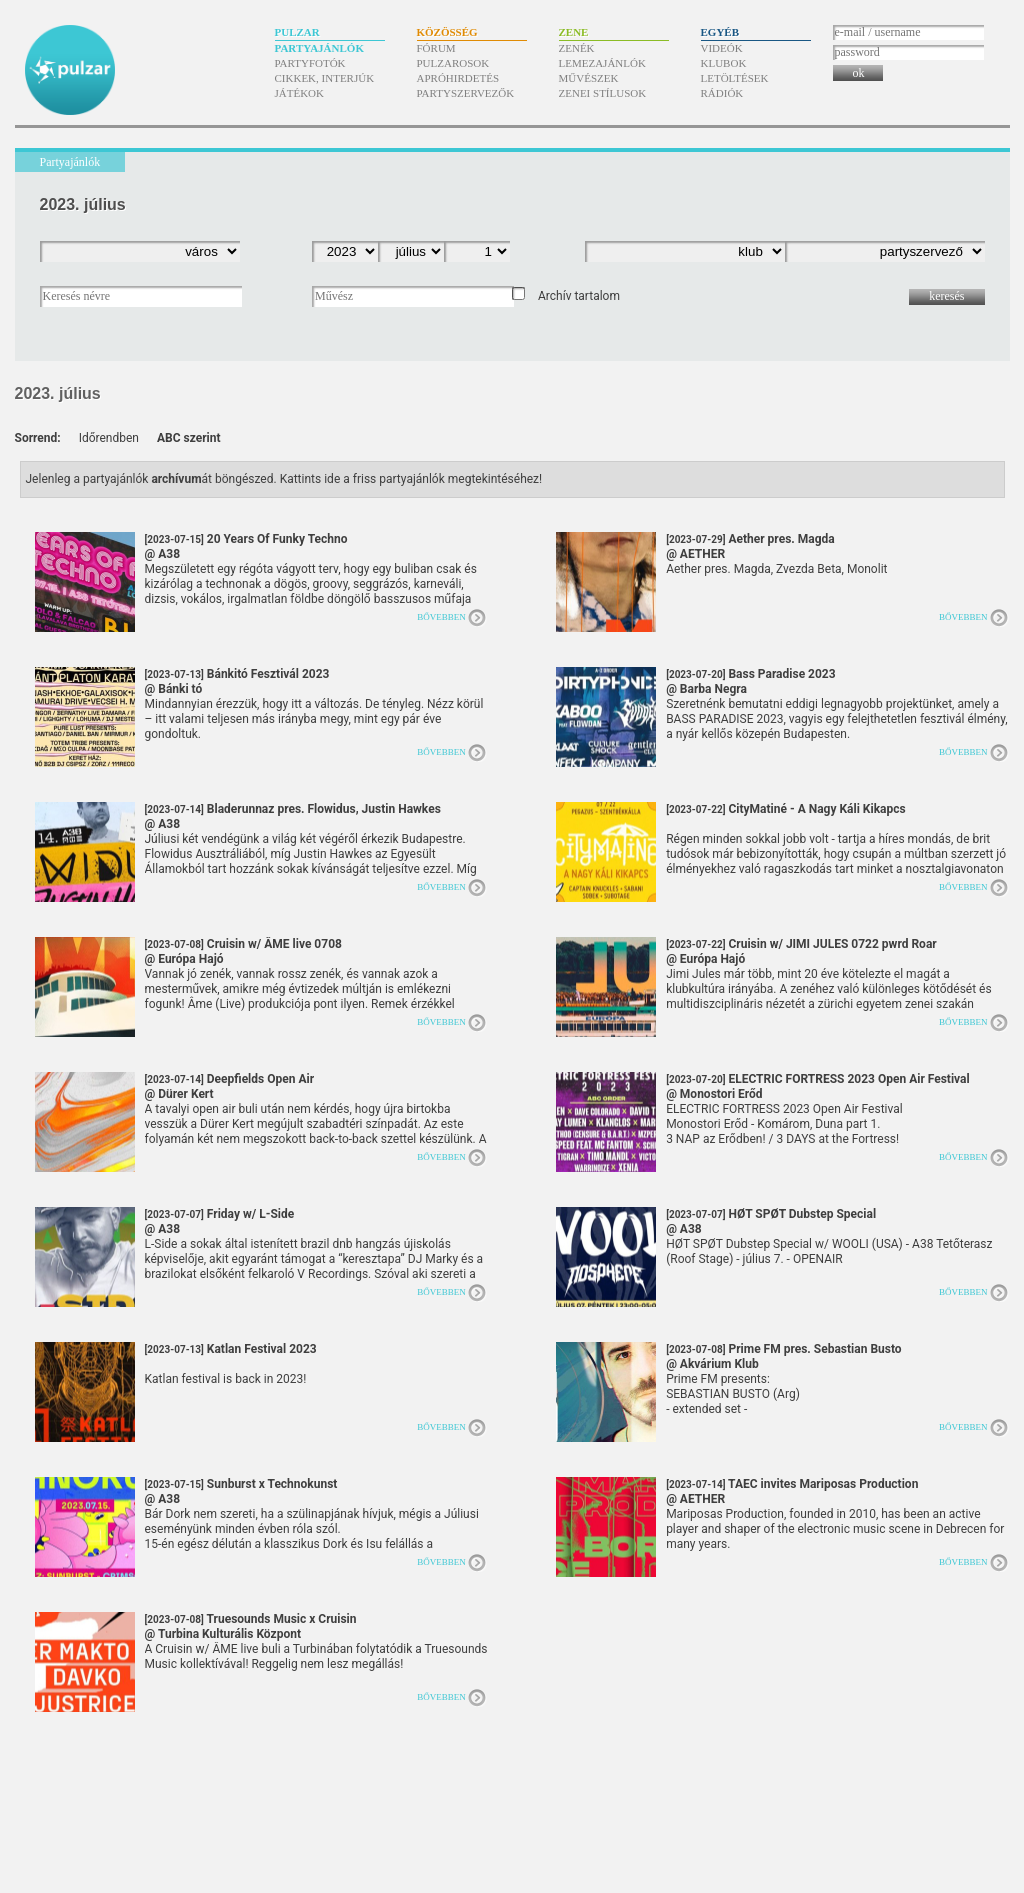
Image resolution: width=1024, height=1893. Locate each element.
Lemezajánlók (602, 63)
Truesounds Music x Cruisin (251, 1626)
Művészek (589, 78)
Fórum (436, 48)
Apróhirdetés (458, 78)
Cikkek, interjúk (325, 78)
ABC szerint (189, 438)
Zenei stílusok (603, 93)
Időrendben (109, 438)
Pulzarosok (453, 63)
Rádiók (722, 93)
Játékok (300, 93)
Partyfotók (310, 63)
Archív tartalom (579, 296)
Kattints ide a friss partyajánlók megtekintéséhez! (411, 479)
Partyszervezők (466, 93)
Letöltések (735, 78)
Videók (722, 48)
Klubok (724, 63)
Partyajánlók (319, 48)
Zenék (577, 48)
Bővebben (441, 617)
